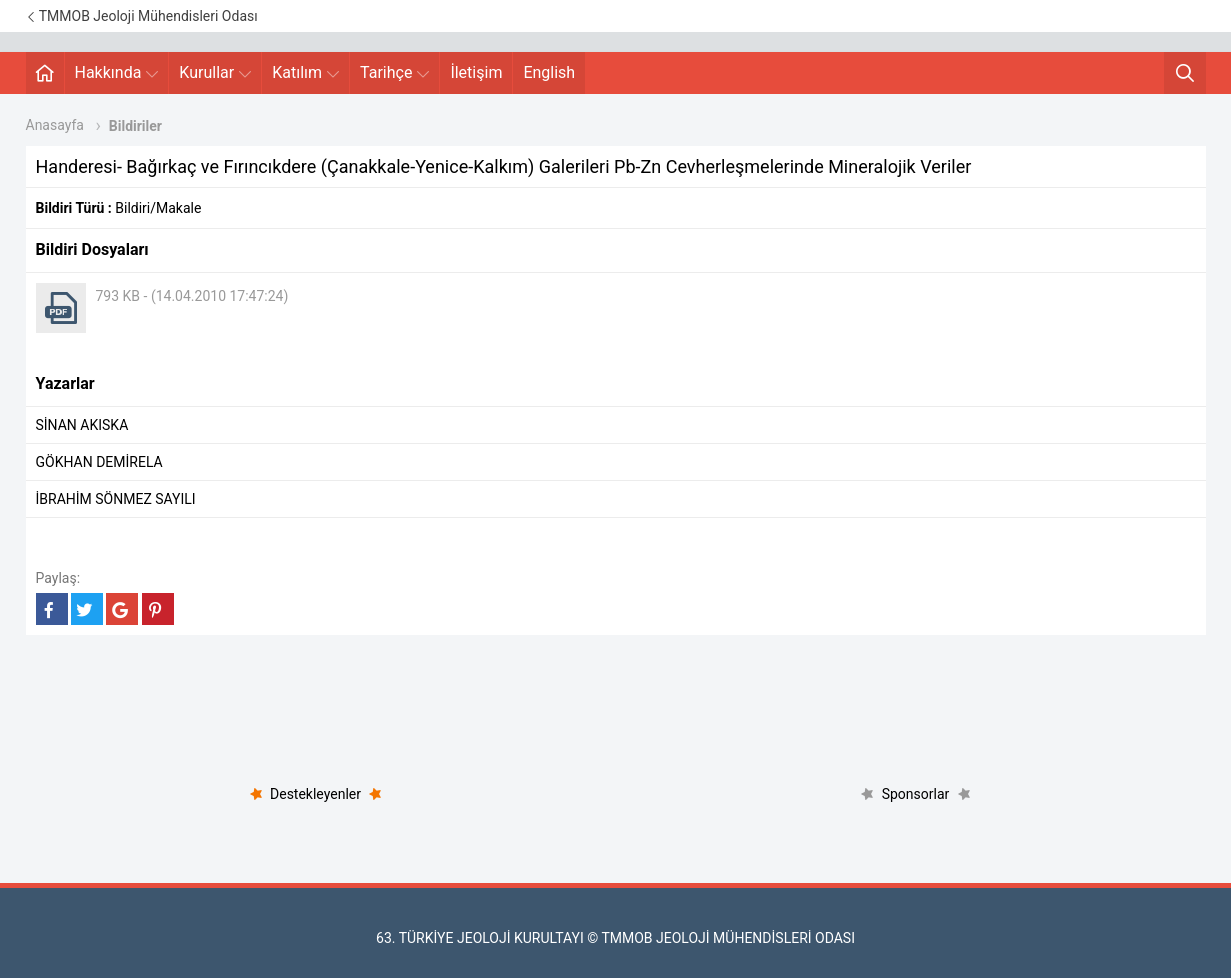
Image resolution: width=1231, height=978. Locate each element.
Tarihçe (394, 72)
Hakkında (117, 72)
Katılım (305, 72)
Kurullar (215, 72)
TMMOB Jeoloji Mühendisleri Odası (142, 16)
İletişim (476, 72)
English (549, 72)
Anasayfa (55, 125)
